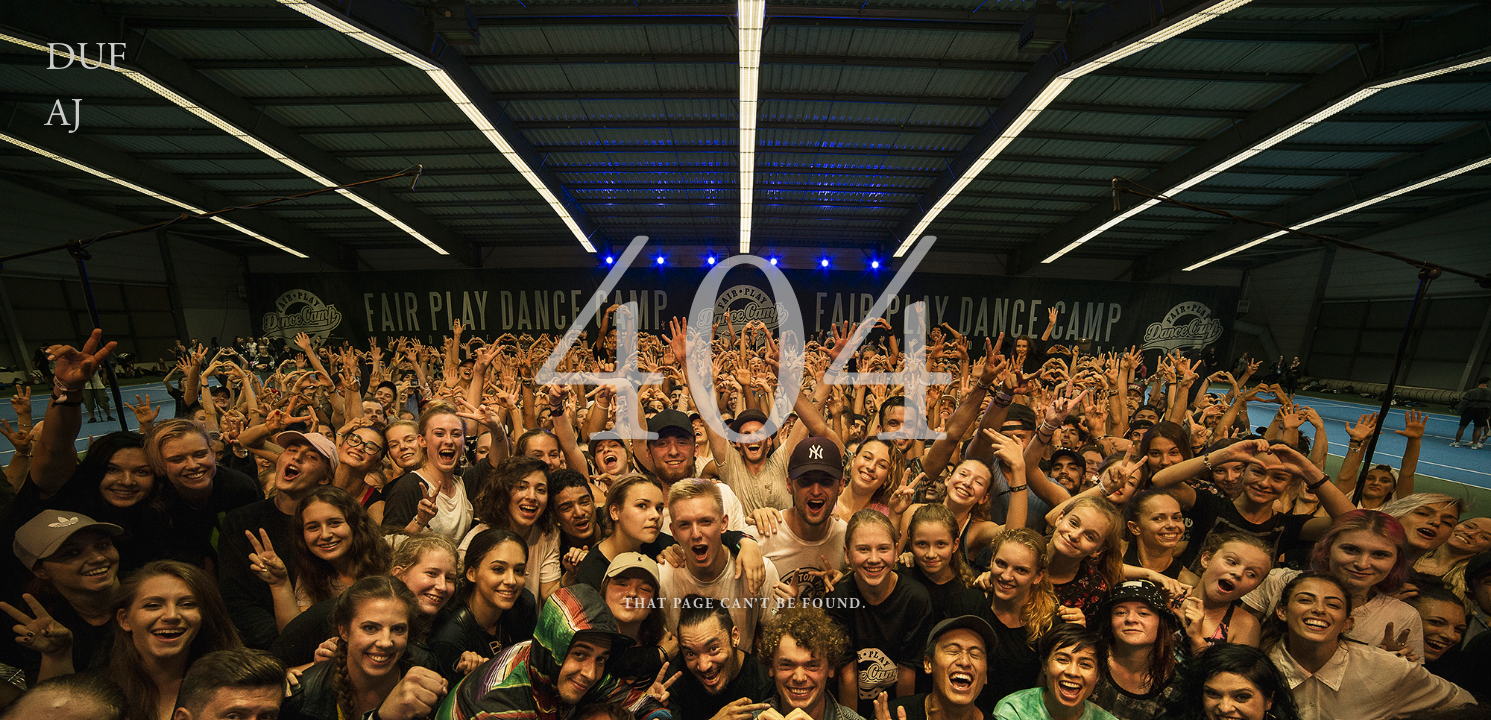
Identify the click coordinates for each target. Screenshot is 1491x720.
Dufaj (86, 85)
